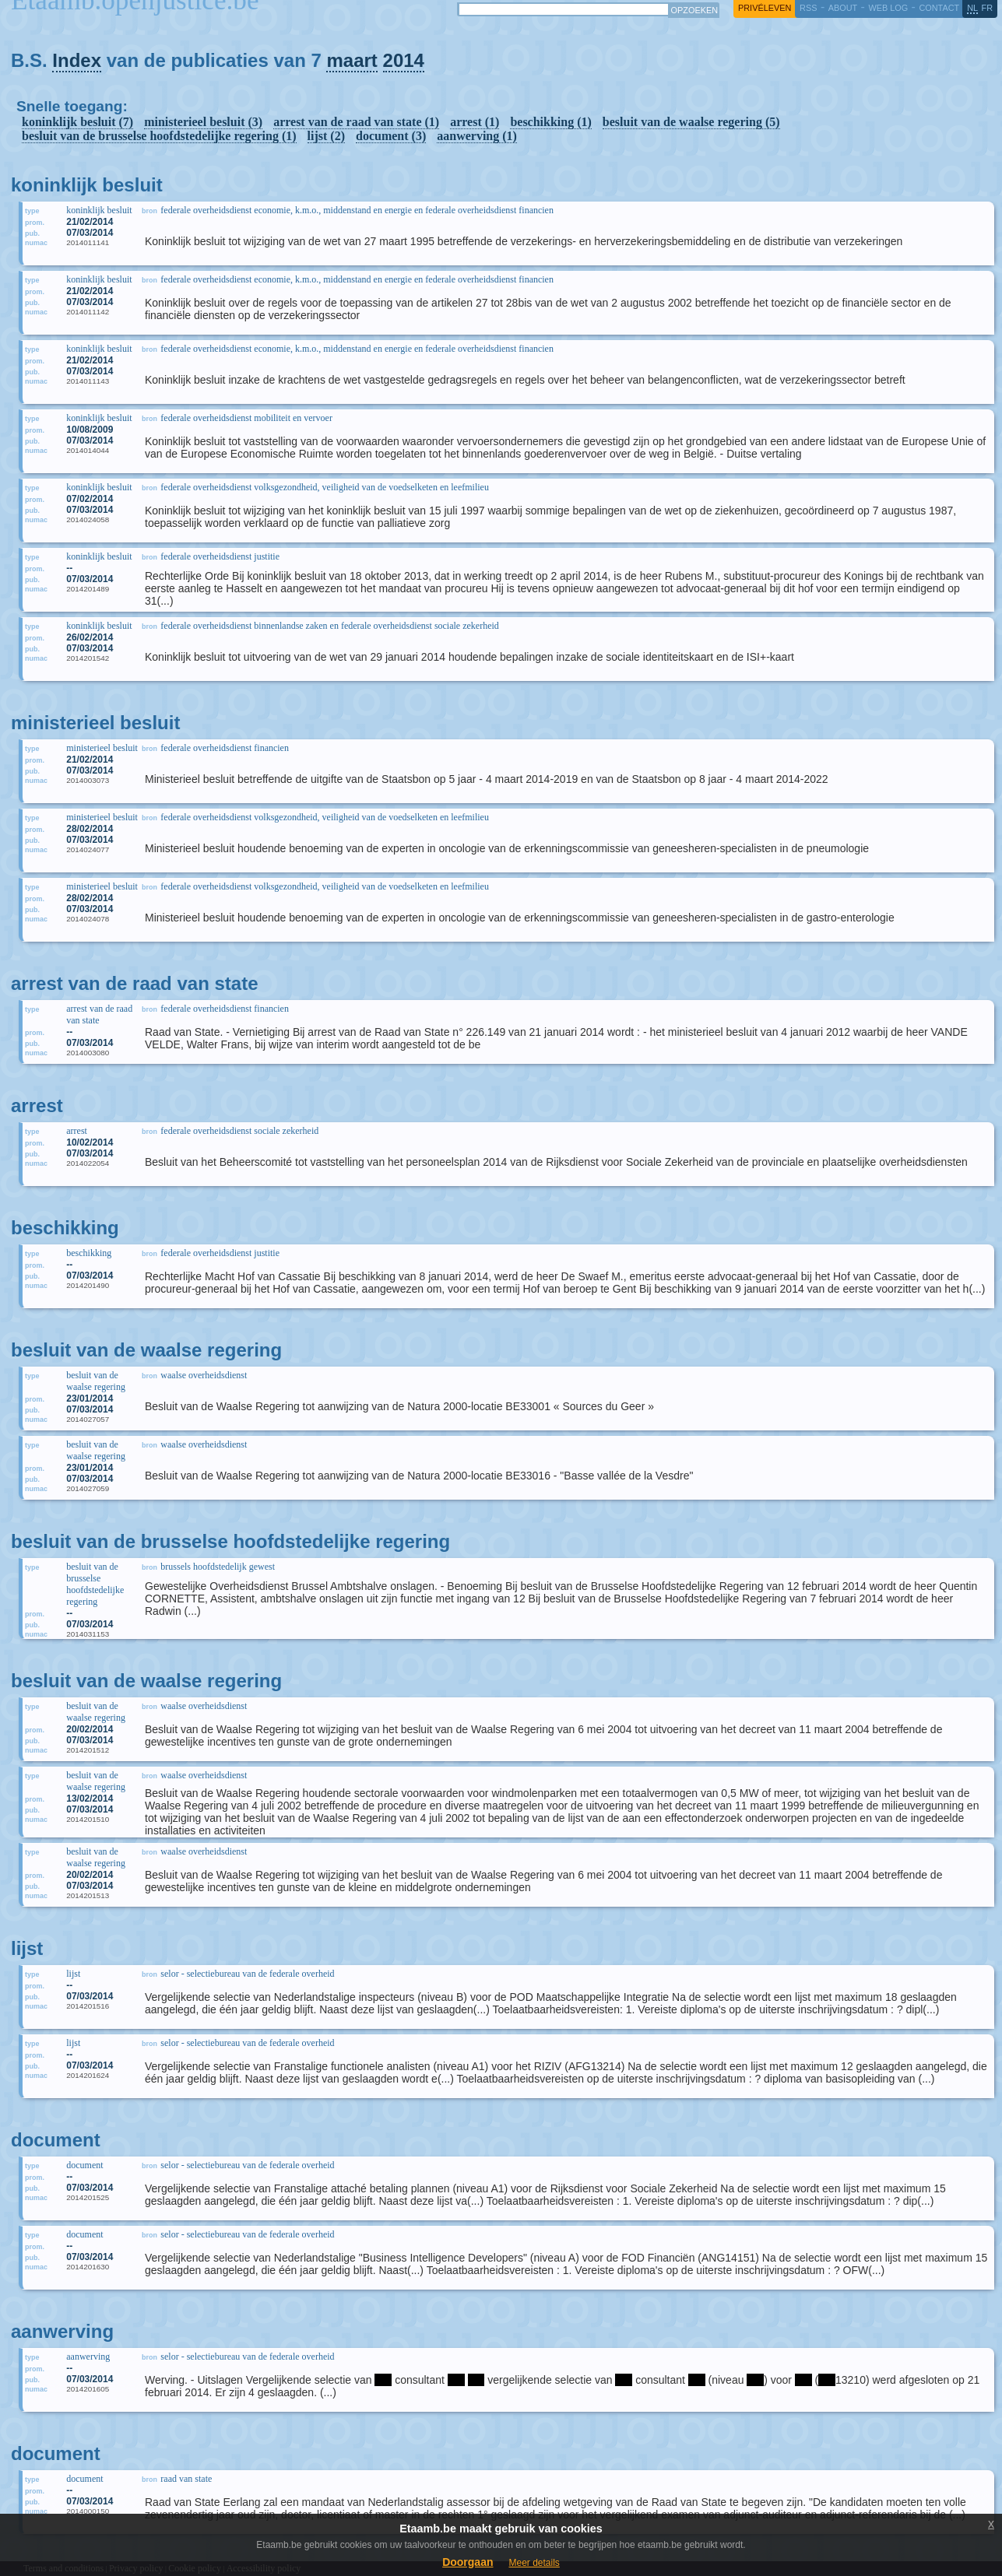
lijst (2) (326, 135)
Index (76, 60)
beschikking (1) (550, 121)
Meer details (533, 2562)
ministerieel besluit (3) (203, 121)
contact (939, 7)
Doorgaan (467, 2562)
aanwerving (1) (477, 135)
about (842, 7)
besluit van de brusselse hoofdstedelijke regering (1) (159, 135)
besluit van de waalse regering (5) (691, 121)
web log (888, 7)
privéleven (764, 7)
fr (987, 7)
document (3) (391, 135)
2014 (403, 60)
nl (972, 7)
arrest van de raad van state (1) (356, 121)
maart (351, 60)
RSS (808, 7)
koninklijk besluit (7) (77, 121)
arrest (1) (474, 121)
